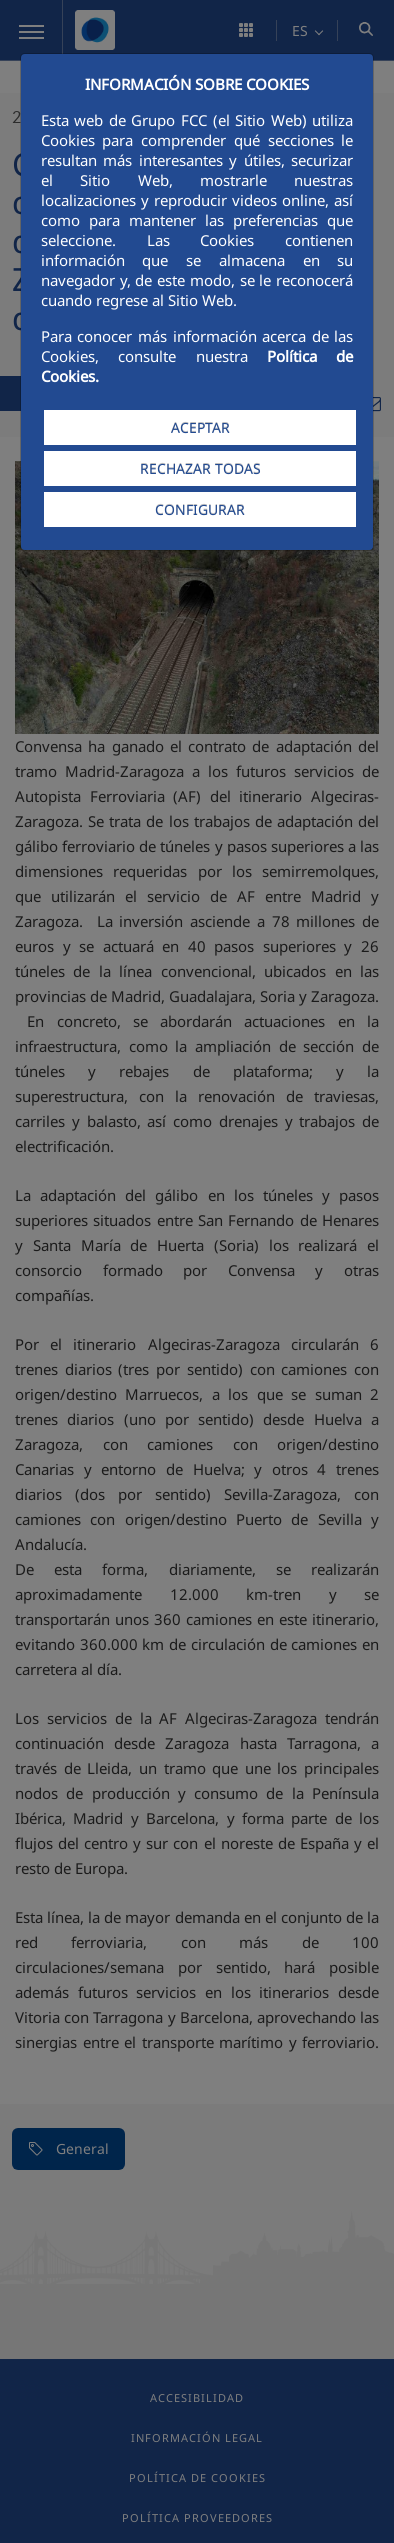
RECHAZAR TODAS (200, 468)
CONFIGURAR (200, 509)
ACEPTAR (200, 427)
